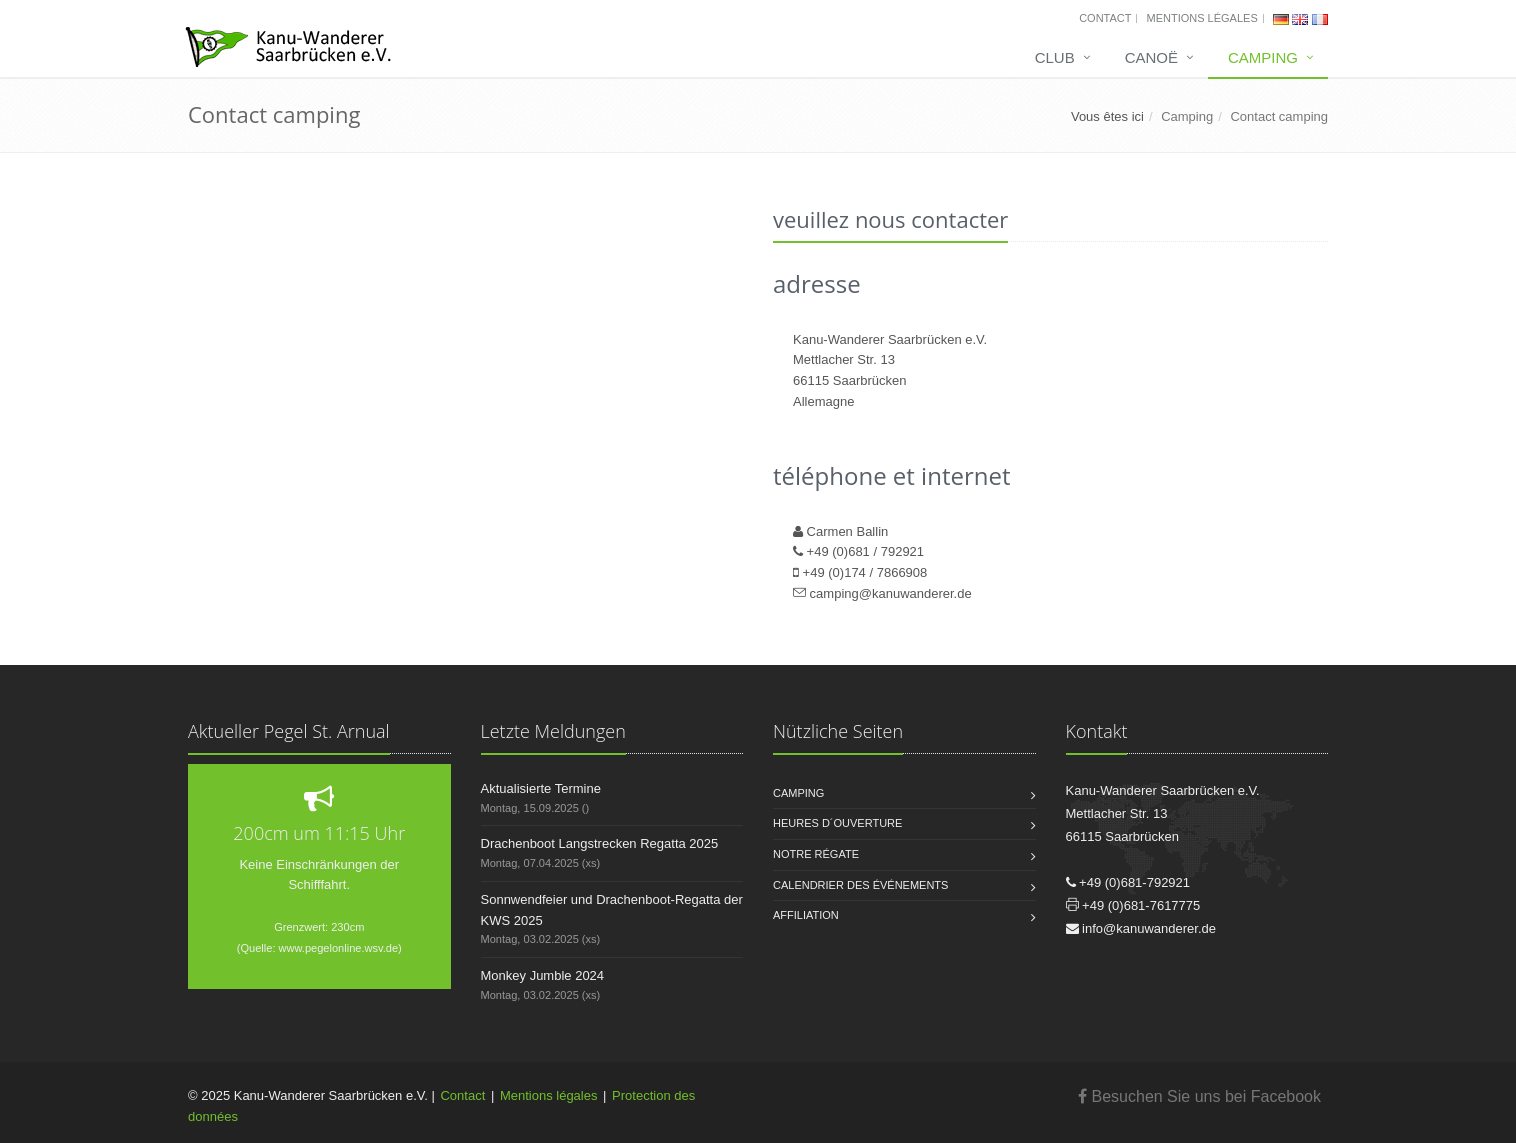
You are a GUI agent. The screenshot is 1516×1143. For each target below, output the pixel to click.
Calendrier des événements (860, 885)
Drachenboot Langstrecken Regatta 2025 (600, 843)
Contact (1105, 18)
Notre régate (816, 854)
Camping (1263, 57)
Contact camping (1279, 116)
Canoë (1151, 57)
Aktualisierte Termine (541, 788)
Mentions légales (1201, 18)
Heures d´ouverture (837, 823)
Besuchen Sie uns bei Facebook (1199, 1096)
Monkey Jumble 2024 (543, 975)
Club (1055, 57)
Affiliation (806, 915)
